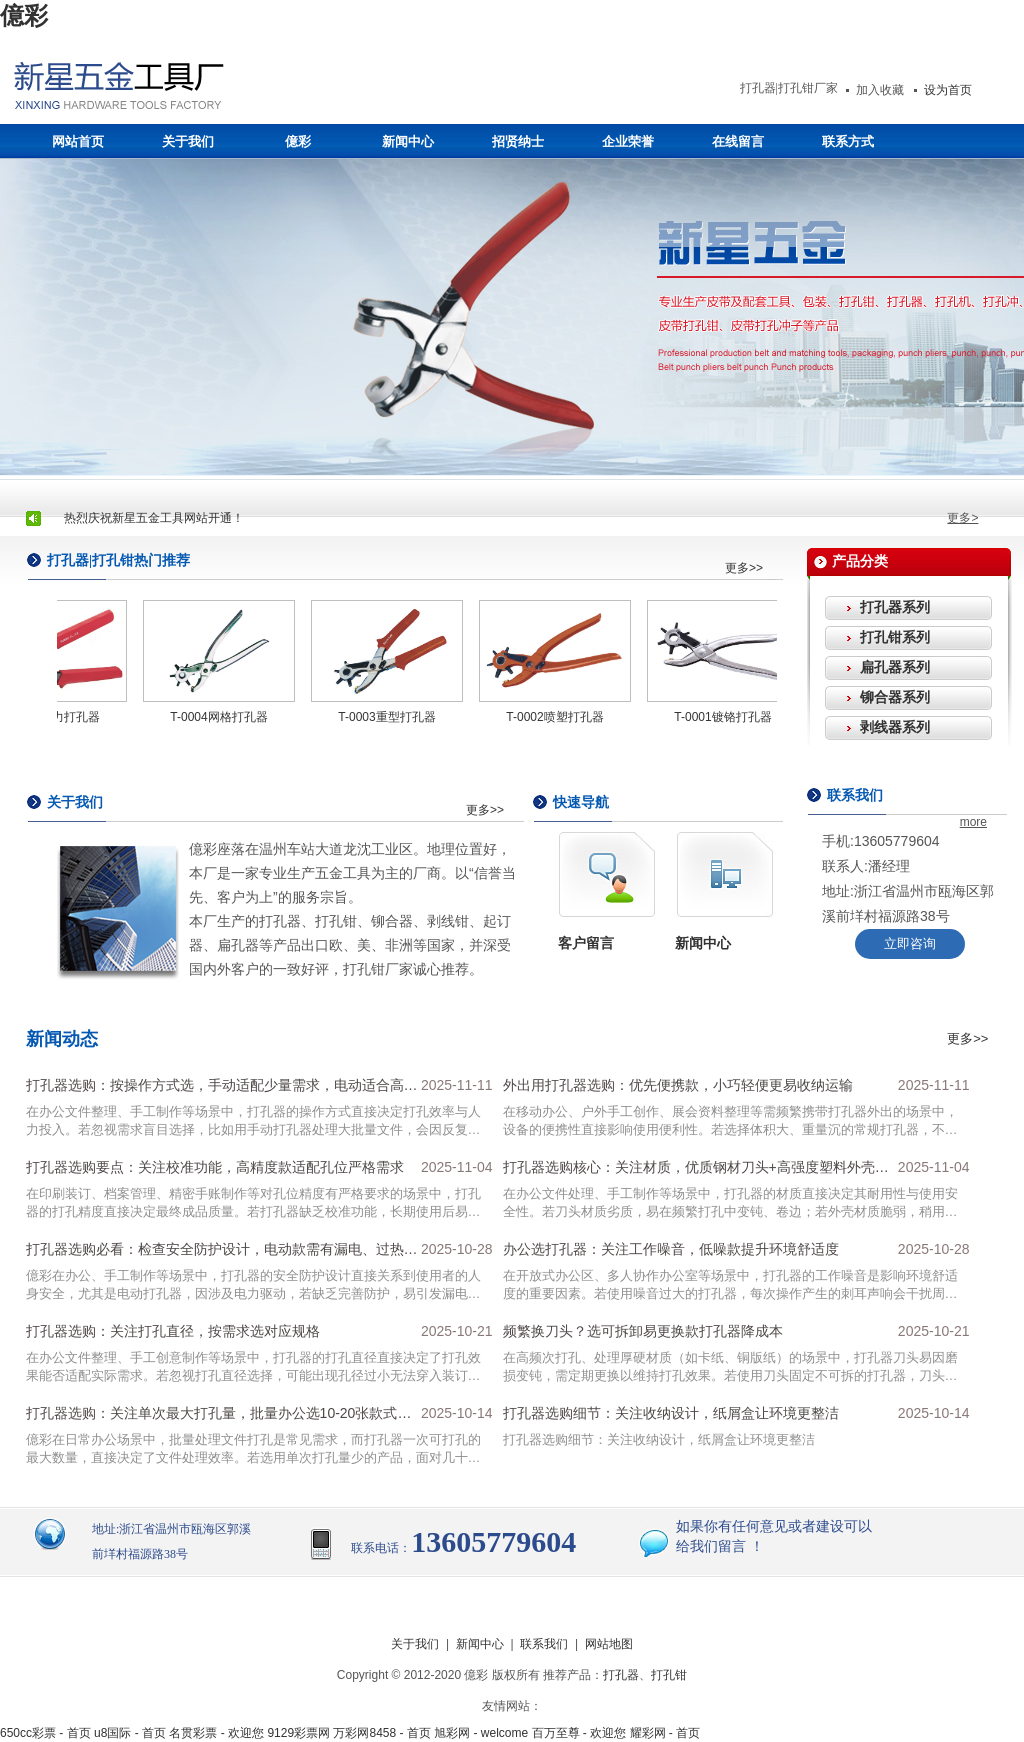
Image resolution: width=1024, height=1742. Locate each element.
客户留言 (586, 943)
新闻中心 (408, 141)
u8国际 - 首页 (130, 1733)
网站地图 (609, 1644)
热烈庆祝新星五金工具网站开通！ (154, 518)
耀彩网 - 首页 (665, 1733)
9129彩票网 (298, 1733)
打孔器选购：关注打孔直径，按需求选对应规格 (173, 1331)
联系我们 (544, 1644)
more (973, 822)
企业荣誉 (628, 141)
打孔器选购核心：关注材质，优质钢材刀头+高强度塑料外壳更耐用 (696, 1172)
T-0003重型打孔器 (389, 717)
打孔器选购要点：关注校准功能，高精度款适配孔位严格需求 (215, 1167)
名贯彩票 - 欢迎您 (216, 1733)
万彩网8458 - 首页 (381, 1733)
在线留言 (738, 141)
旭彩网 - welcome (481, 1733)
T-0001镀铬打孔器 (725, 717)
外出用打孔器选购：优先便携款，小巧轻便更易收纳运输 (678, 1085)
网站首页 (78, 141)
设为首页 (948, 90)
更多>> (744, 568)
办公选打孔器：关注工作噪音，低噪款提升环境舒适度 (671, 1249)
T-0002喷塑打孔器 (557, 717)
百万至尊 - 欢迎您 (579, 1733)
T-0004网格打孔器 (221, 717)
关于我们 (188, 141)
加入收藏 (880, 90)
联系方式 (848, 141)
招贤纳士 (518, 141)
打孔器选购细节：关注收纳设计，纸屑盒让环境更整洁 (671, 1413)
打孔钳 (669, 1675)
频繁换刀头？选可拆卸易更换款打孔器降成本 (643, 1331)
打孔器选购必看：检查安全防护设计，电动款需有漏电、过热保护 (222, 1254)
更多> (962, 518)
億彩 (24, 16)
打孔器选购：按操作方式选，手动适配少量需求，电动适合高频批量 (222, 1090)
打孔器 (621, 1675)
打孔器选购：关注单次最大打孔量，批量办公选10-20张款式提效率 (219, 1418)
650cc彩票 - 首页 (45, 1733)
